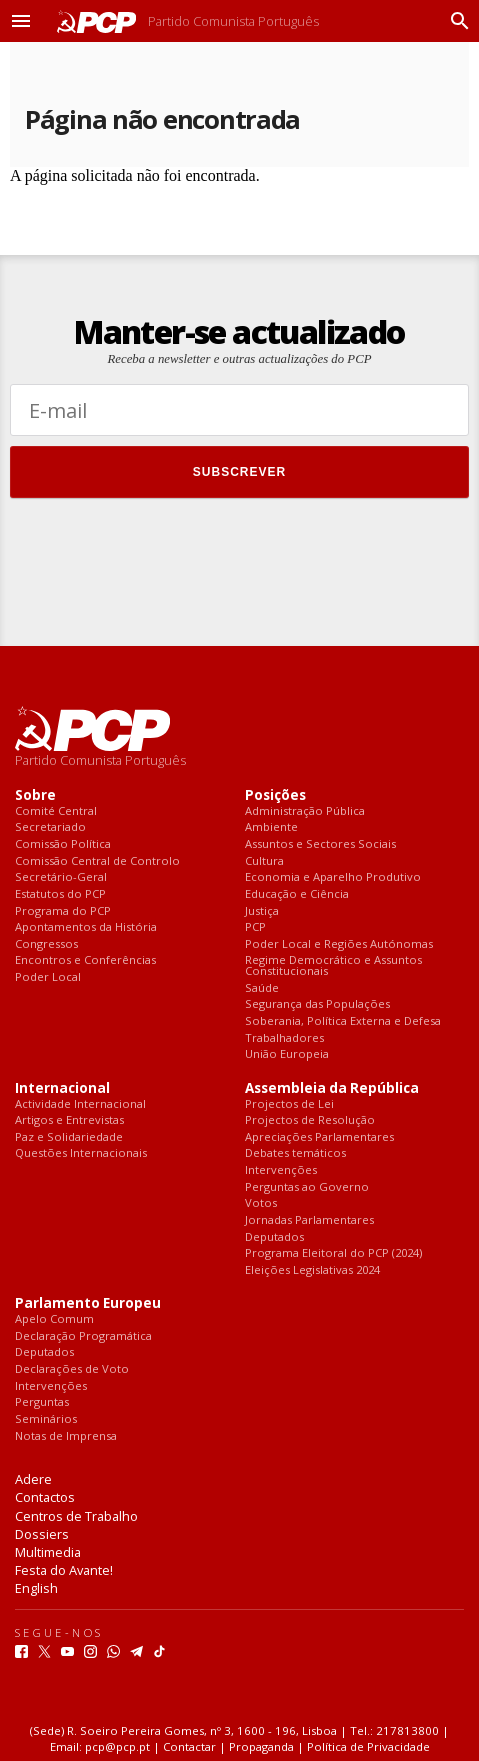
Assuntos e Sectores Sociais (320, 844)
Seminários (46, 1419)
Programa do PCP (63, 911)
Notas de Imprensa (66, 1436)
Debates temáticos (295, 1153)
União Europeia (287, 1054)
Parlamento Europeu (88, 1303)
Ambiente (271, 827)
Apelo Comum (54, 1319)
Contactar (189, 1746)
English (36, 1588)
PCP (255, 927)
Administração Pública (305, 811)
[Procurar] (455, 21)
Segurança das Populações (317, 1004)
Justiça (262, 911)
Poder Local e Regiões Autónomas (339, 944)
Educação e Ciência (297, 894)
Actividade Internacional (80, 1104)
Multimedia (48, 1552)
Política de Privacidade (368, 1746)
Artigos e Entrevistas (69, 1120)
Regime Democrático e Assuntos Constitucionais (333, 965)
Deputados (274, 1237)
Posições (275, 795)
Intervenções (281, 1170)
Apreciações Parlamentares (319, 1137)
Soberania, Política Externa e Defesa (343, 1021)
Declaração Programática (83, 1336)
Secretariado (50, 827)
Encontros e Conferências (85, 960)
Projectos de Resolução (310, 1120)
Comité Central (56, 811)
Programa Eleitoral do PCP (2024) (333, 1253)
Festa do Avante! (64, 1570)
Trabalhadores (284, 1038)
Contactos (45, 1497)
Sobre (35, 795)
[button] (21, 21)
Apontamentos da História (86, 927)
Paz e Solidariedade (69, 1137)
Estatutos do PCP (60, 894)
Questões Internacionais (81, 1153)
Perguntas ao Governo (307, 1187)
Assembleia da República (332, 1088)
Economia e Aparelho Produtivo (333, 877)
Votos (261, 1203)
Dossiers (42, 1534)
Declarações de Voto (72, 1369)
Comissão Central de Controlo (97, 861)
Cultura (264, 861)
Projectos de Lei (289, 1104)
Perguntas (42, 1402)
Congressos (46, 944)
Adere (33, 1479)
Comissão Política (63, 844)
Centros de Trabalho (76, 1516)
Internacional (62, 1088)
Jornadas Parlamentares (309, 1220)
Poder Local (48, 977)
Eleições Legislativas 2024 (312, 1270)
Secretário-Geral (61, 877)
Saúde (262, 988)
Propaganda (261, 1746)
